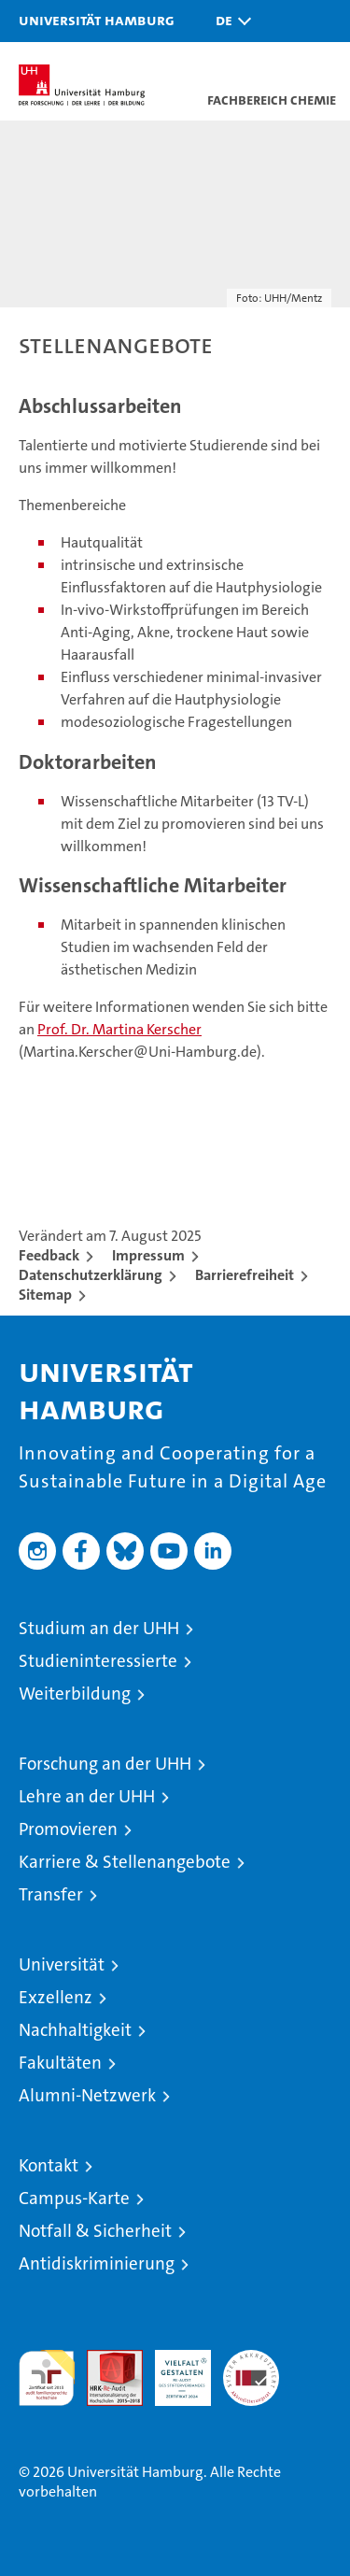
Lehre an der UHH (87, 1796)
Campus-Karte (74, 2198)
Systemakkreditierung (251, 2360)
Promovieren (68, 1829)
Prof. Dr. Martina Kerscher (119, 1029)
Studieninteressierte (98, 1660)
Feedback (49, 1255)
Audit (104, 2360)
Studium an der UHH (99, 1628)
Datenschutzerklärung (90, 1275)
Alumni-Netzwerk (87, 2095)
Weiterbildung (75, 1693)
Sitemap (45, 1294)
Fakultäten (60, 2062)
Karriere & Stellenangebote (125, 1861)
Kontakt (48, 2165)
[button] (228, 21)
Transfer (51, 1894)
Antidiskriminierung (97, 2263)
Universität (62, 1964)
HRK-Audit (172, 2369)
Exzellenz (55, 1997)
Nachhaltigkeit (75, 2030)
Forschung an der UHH (105, 1763)
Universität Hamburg (97, 19)
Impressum (148, 1255)
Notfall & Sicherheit (95, 2230)
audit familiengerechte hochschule (47, 2378)
